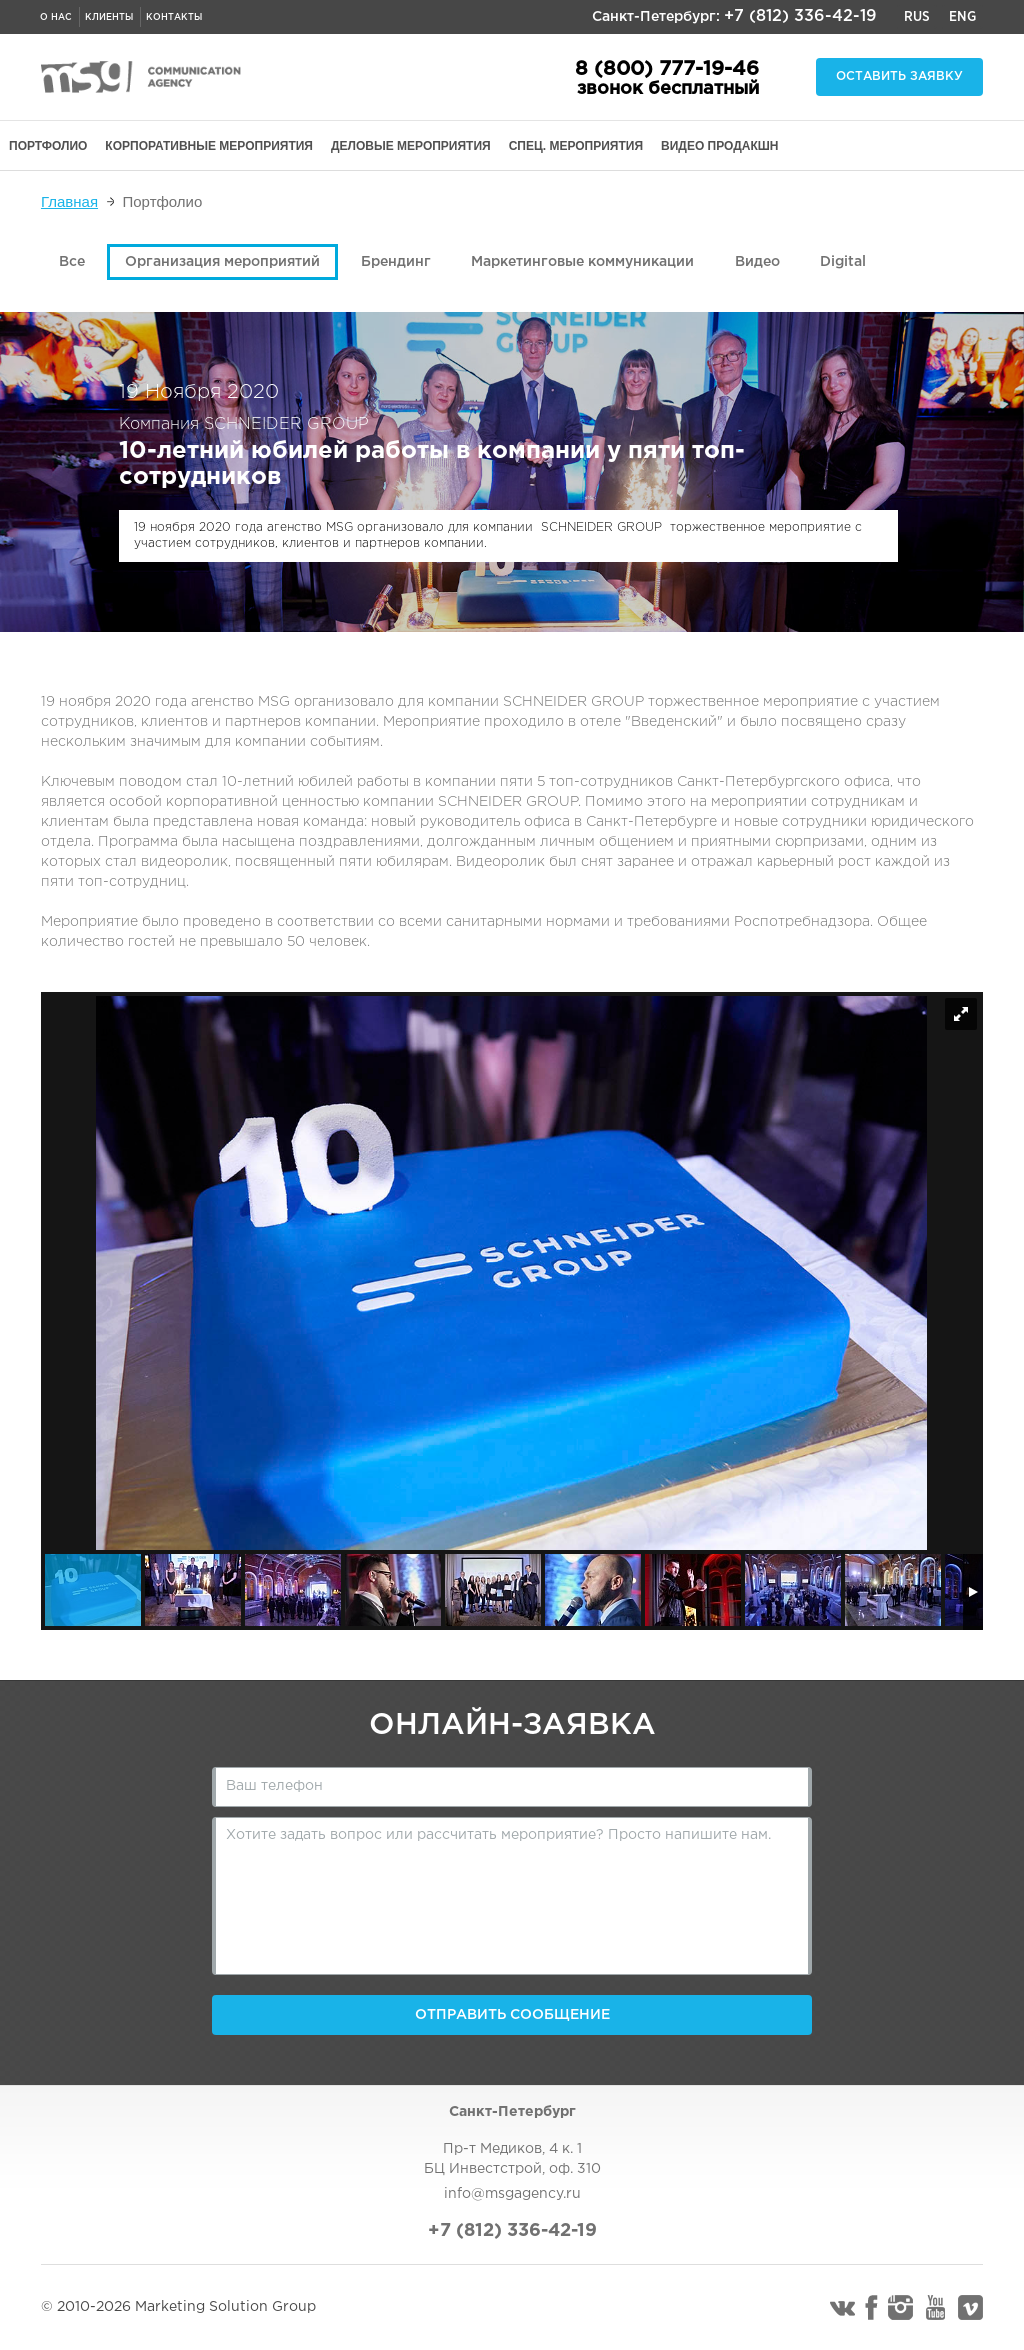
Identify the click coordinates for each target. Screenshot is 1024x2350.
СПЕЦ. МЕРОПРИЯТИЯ (576, 146)
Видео (757, 262)
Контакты (174, 17)
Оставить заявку (899, 76)
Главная (69, 201)
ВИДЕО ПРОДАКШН (719, 146)
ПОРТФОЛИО (48, 146)
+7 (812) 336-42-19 (800, 16)
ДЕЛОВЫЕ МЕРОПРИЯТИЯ (411, 146)
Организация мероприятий (222, 262)
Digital (843, 262)
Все (72, 262)
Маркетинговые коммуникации (582, 262)
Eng (962, 17)
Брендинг (396, 262)
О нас (56, 17)
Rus (917, 17)
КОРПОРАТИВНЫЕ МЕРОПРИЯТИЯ (209, 146)
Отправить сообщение (512, 2015)
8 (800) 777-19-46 (667, 69)
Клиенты (109, 17)
